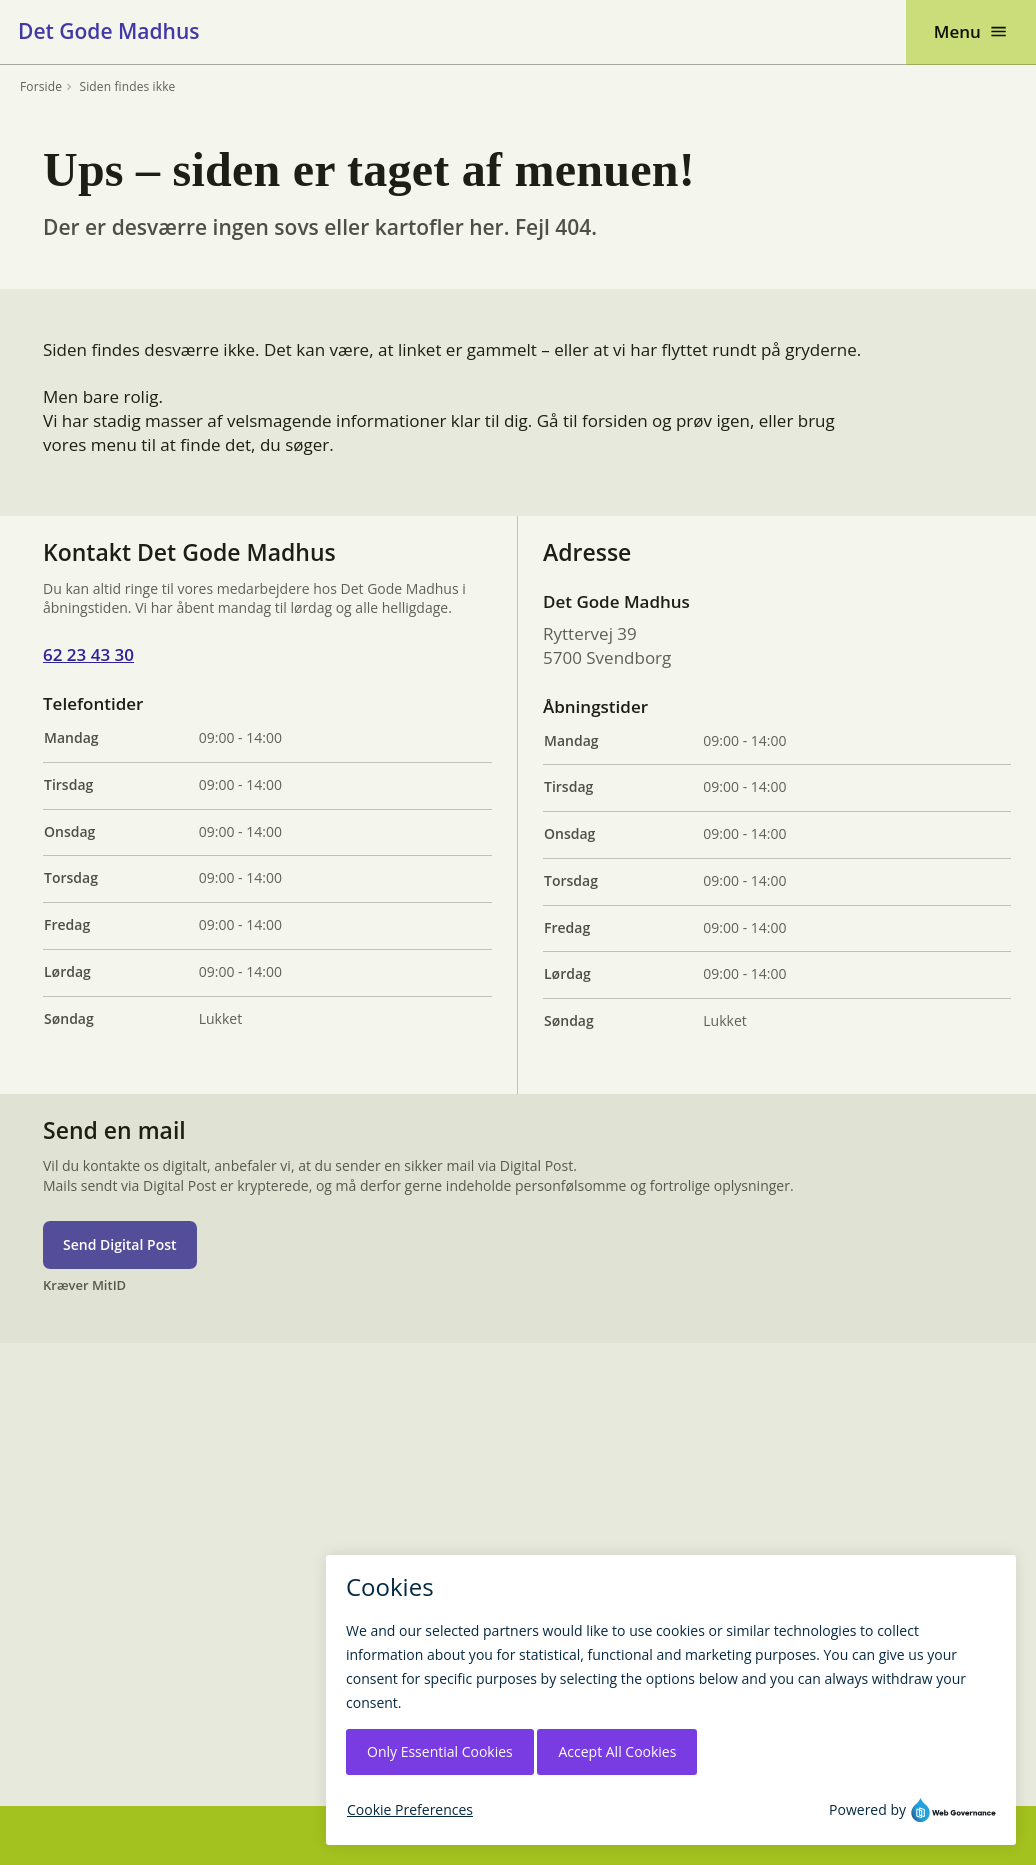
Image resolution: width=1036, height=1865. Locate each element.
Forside (41, 87)
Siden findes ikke (128, 87)
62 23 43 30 (88, 654)
